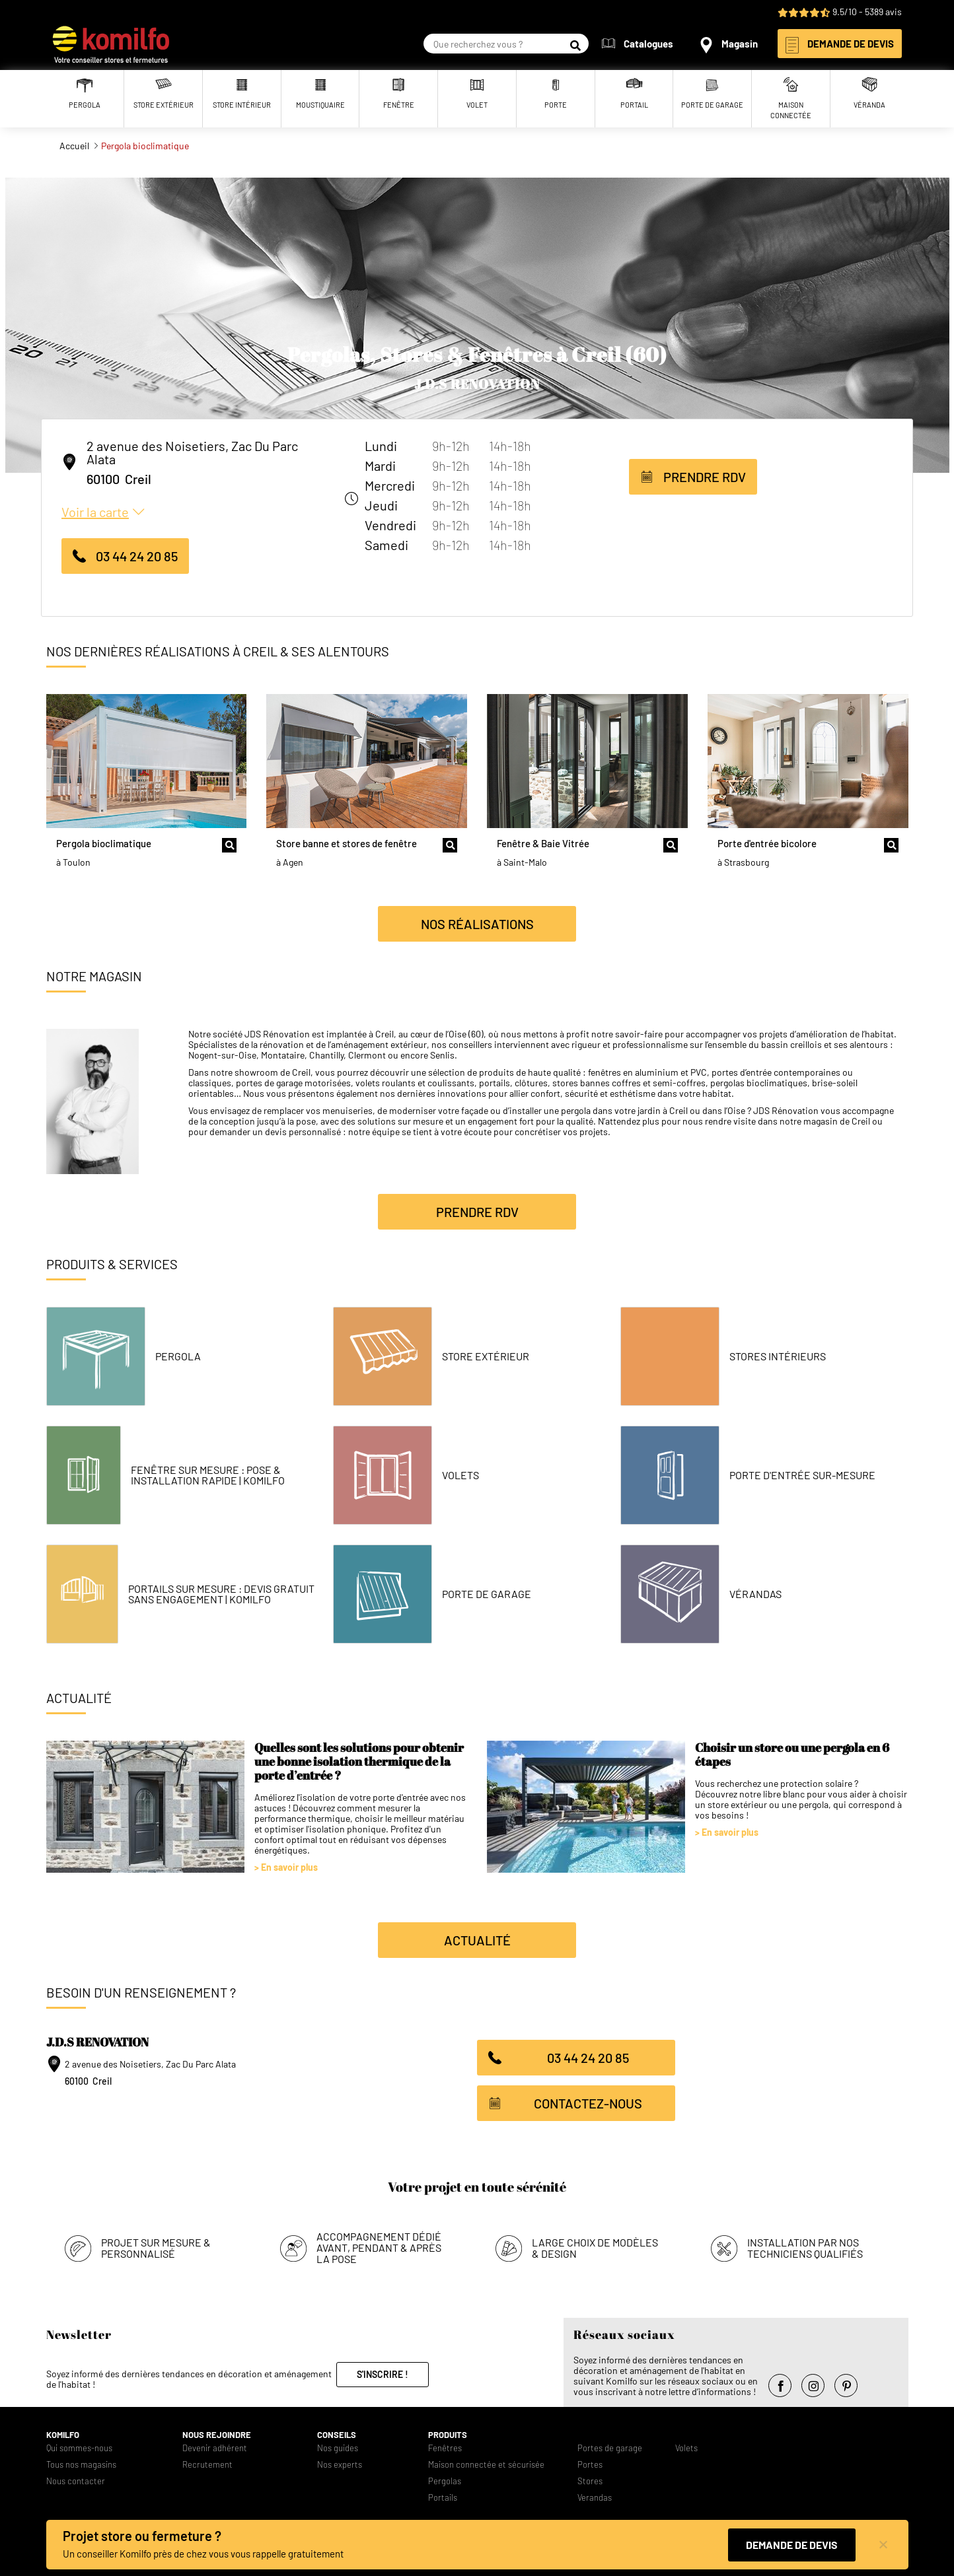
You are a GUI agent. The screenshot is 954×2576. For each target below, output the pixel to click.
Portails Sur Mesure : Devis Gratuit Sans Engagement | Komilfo (221, 1594)
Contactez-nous (588, 2103)
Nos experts (339, 2465)
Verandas (594, 2498)
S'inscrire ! (382, 2374)
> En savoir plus (286, 1867)
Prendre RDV (704, 477)
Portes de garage (609, 2448)
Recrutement (207, 2465)
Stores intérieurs (777, 1356)
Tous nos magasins (81, 2465)
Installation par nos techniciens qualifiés (805, 2248)
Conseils (336, 2435)
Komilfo (62, 2435)
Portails (442, 2498)
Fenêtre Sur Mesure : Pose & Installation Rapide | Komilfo (208, 1475)
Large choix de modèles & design (595, 2248)
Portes (590, 2465)
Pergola (178, 1356)
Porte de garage (486, 1594)
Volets (460, 1475)
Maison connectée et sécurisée (486, 2465)
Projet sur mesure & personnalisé (156, 2248)
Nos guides (337, 2448)
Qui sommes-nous (79, 2448)
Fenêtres (445, 2448)
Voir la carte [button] (95, 511)
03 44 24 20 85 (137, 556)
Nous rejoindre (216, 2435)
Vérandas (755, 1594)
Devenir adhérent (214, 2448)
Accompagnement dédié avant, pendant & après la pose (378, 2247)
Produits (447, 2435)
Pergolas (444, 2481)
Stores (590, 2481)
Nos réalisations (477, 924)
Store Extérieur (485, 1356)
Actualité (477, 1940)
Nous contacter (75, 2481)
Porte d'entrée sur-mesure (802, 1475)
